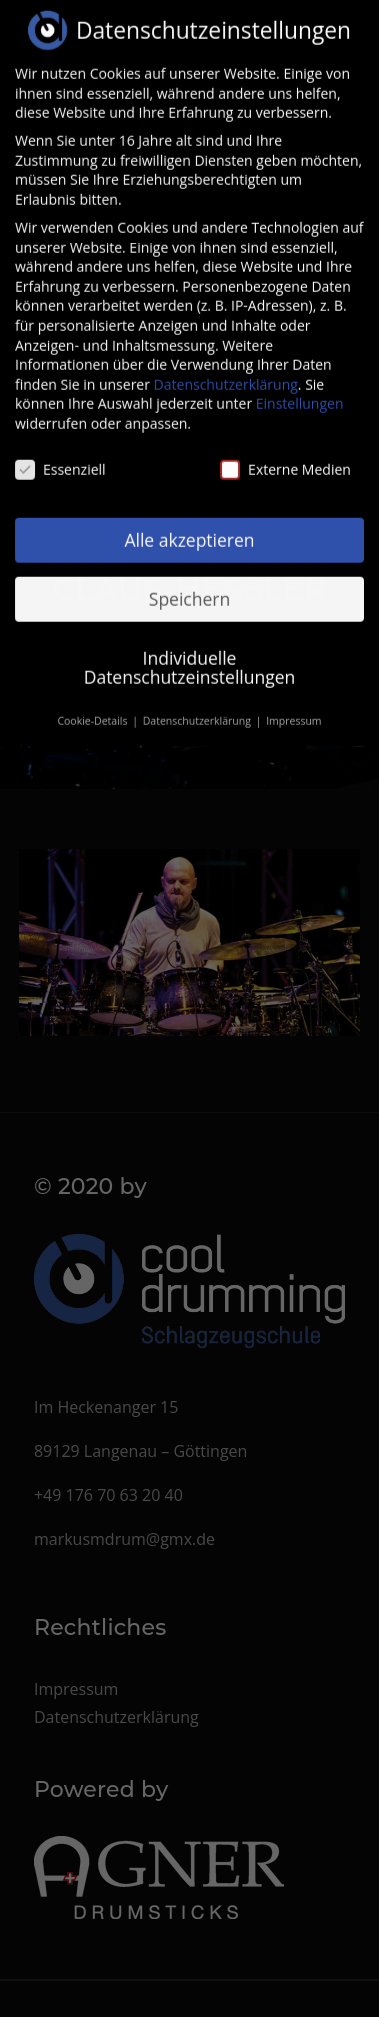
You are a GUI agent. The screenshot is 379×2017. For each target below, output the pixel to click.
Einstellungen (300, 389)
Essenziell (60, 455)
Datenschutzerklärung (226, 370)
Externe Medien (285, 455)
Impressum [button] (293, 707)
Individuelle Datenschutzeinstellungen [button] (190, 653)
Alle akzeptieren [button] (189, 525)
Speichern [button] (189, 584)
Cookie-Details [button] (93, 707)
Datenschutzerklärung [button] (198, 707)
